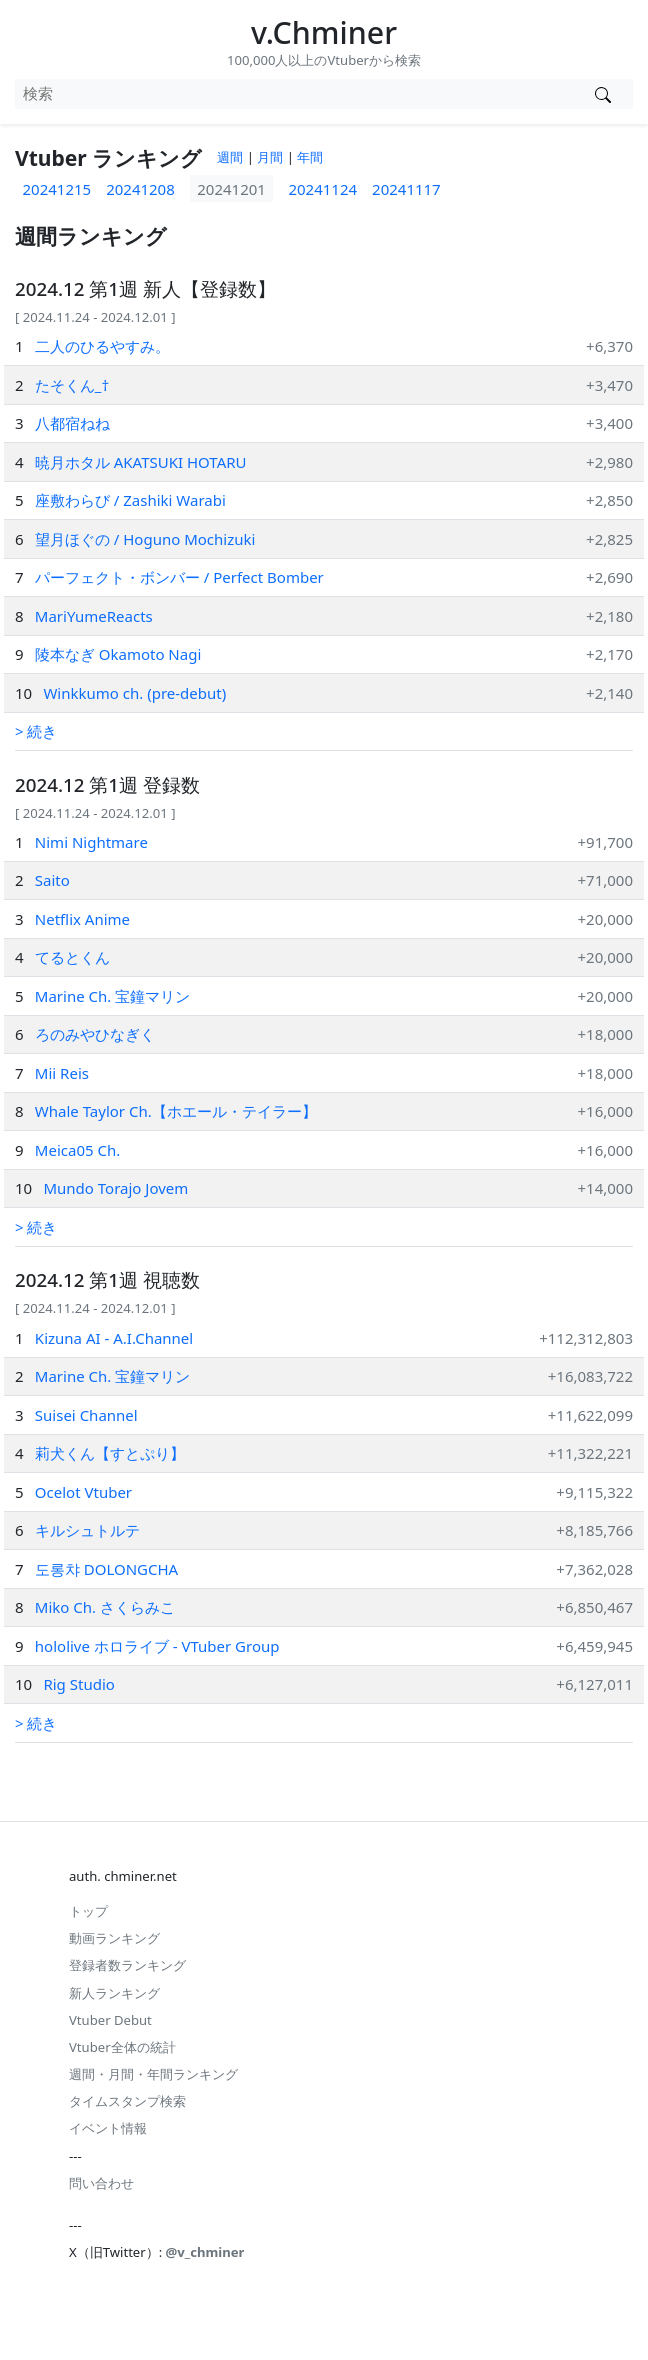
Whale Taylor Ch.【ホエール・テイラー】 (176, 1111)
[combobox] (293, 94)
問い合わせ (101, 2183)
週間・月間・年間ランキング (153, 2074)
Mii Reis (62, 1073)
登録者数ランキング (127, 1965)
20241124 (322, 189)
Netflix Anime (82, 919)
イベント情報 (108, 2128)
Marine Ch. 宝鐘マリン (112, 996)
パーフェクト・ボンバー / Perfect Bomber (179, 577)
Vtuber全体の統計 (122, 2047)
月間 (270, 157)
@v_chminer (205, 2252)
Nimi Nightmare (91, 842)
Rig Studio (78, 1684)
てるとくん (72, 957)
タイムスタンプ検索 (127, 2101)
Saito (52, 880)
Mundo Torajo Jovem (115, 1188)
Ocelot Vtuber (83, 1492)
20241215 (57, 189)
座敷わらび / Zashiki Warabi (130, 500)
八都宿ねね (72, 423)
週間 (230, 157)
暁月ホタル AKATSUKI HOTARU (141, 462)
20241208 (140, 189)
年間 (310, 157)
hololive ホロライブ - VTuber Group (157, 1646)
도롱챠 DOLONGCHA (106, 1569)
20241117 (406, 189)
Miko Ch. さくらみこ (105, 1607)
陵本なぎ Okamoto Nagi (118, 654)
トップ (88, 1911)
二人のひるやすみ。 (102, 346)
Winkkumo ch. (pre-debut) (134, 693)
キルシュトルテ (87, 1530)
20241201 (231, 189)
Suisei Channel (86, 1415)
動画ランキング (114, 1938)
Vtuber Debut (110, 2020)
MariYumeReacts (94, 616)
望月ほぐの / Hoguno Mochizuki (145, 539)
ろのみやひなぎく (95, 1034)
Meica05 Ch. (77, 1150)
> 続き (36, 731)
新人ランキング (114, 1993)
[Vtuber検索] (602, 94)
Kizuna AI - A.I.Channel (114, 1338)
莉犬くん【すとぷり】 (110, 1453)
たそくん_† (72, 385)
